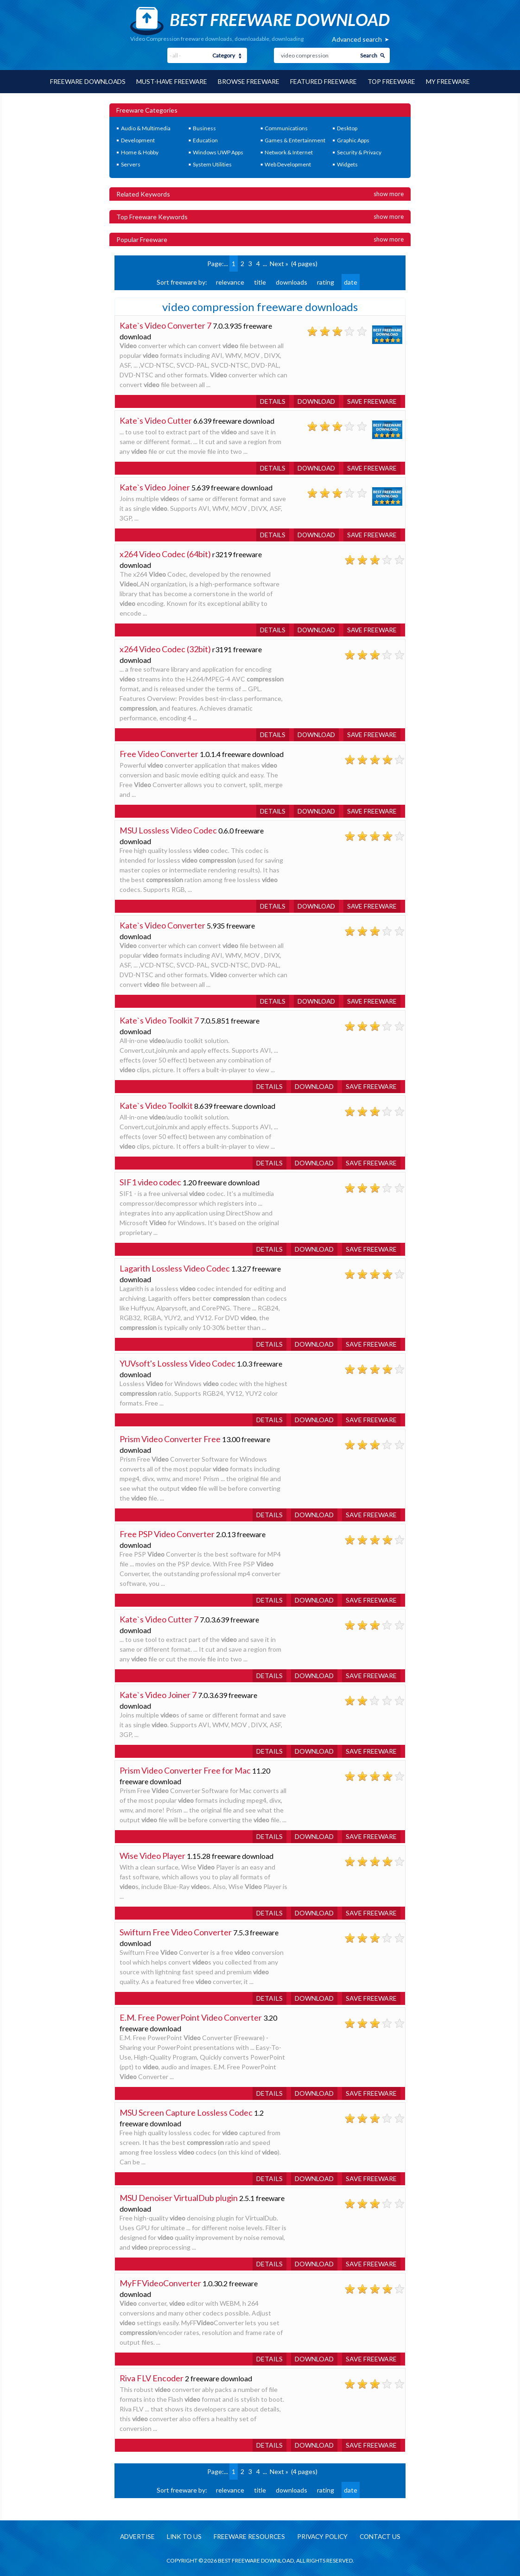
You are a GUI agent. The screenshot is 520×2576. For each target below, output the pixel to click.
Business (204, 127)
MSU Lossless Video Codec (168, 830)
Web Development (288, 163)
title (260, 282)
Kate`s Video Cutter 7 (159, 1619)
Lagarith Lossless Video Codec (175, 1268)
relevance (230, 282)
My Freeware (451, 81)
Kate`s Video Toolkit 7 (159, 1020)
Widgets (347, 163)
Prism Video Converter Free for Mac (185, 1770)
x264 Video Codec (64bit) (165, 553)
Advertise (133, 2536)
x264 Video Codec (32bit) (165, 648)
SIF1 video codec (150, 1182)
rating (325, 282)
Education (205, 139)
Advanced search (357, 39)
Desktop (347, 127)
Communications (286, 127)
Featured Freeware (325, 81)
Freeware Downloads (85, 81)
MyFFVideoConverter (160, 2282)
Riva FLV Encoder (152, 2377)
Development (138, 139)
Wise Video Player (152, 1855)
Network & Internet (289, 151)
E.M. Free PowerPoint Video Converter (191, 2017)
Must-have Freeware (171, 81)
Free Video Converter (159, 753)
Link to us (181, 2536)
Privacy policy (323, 2536)
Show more (389, 193)
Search (368, 55)
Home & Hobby (140, 151)
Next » (279, 263)
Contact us (383, 2536)
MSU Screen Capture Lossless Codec (186, 2112)
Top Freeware (393, 81)
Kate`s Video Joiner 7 (158, 1694)
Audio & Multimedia (146, 127)
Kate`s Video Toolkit (156, 1105)
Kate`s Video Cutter (156, 420)
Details (269, 401)
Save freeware (371, 401)
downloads (291, 282)
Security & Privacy (359, 151)
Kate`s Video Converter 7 (166, 325)
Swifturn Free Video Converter (176, 1932)
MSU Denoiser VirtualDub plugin (179, 2197)
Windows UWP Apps (218, 151)
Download (314, 401)
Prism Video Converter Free (170, 1438)
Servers (130, 163)
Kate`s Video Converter (163, 925)
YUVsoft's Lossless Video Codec (177, 1363)
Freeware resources (247, 2536)
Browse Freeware (249, 81)
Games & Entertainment (295, 139)
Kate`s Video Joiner (155, 487)
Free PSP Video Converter (167, 1533)
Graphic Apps (353, 139)
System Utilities (212, 163)
